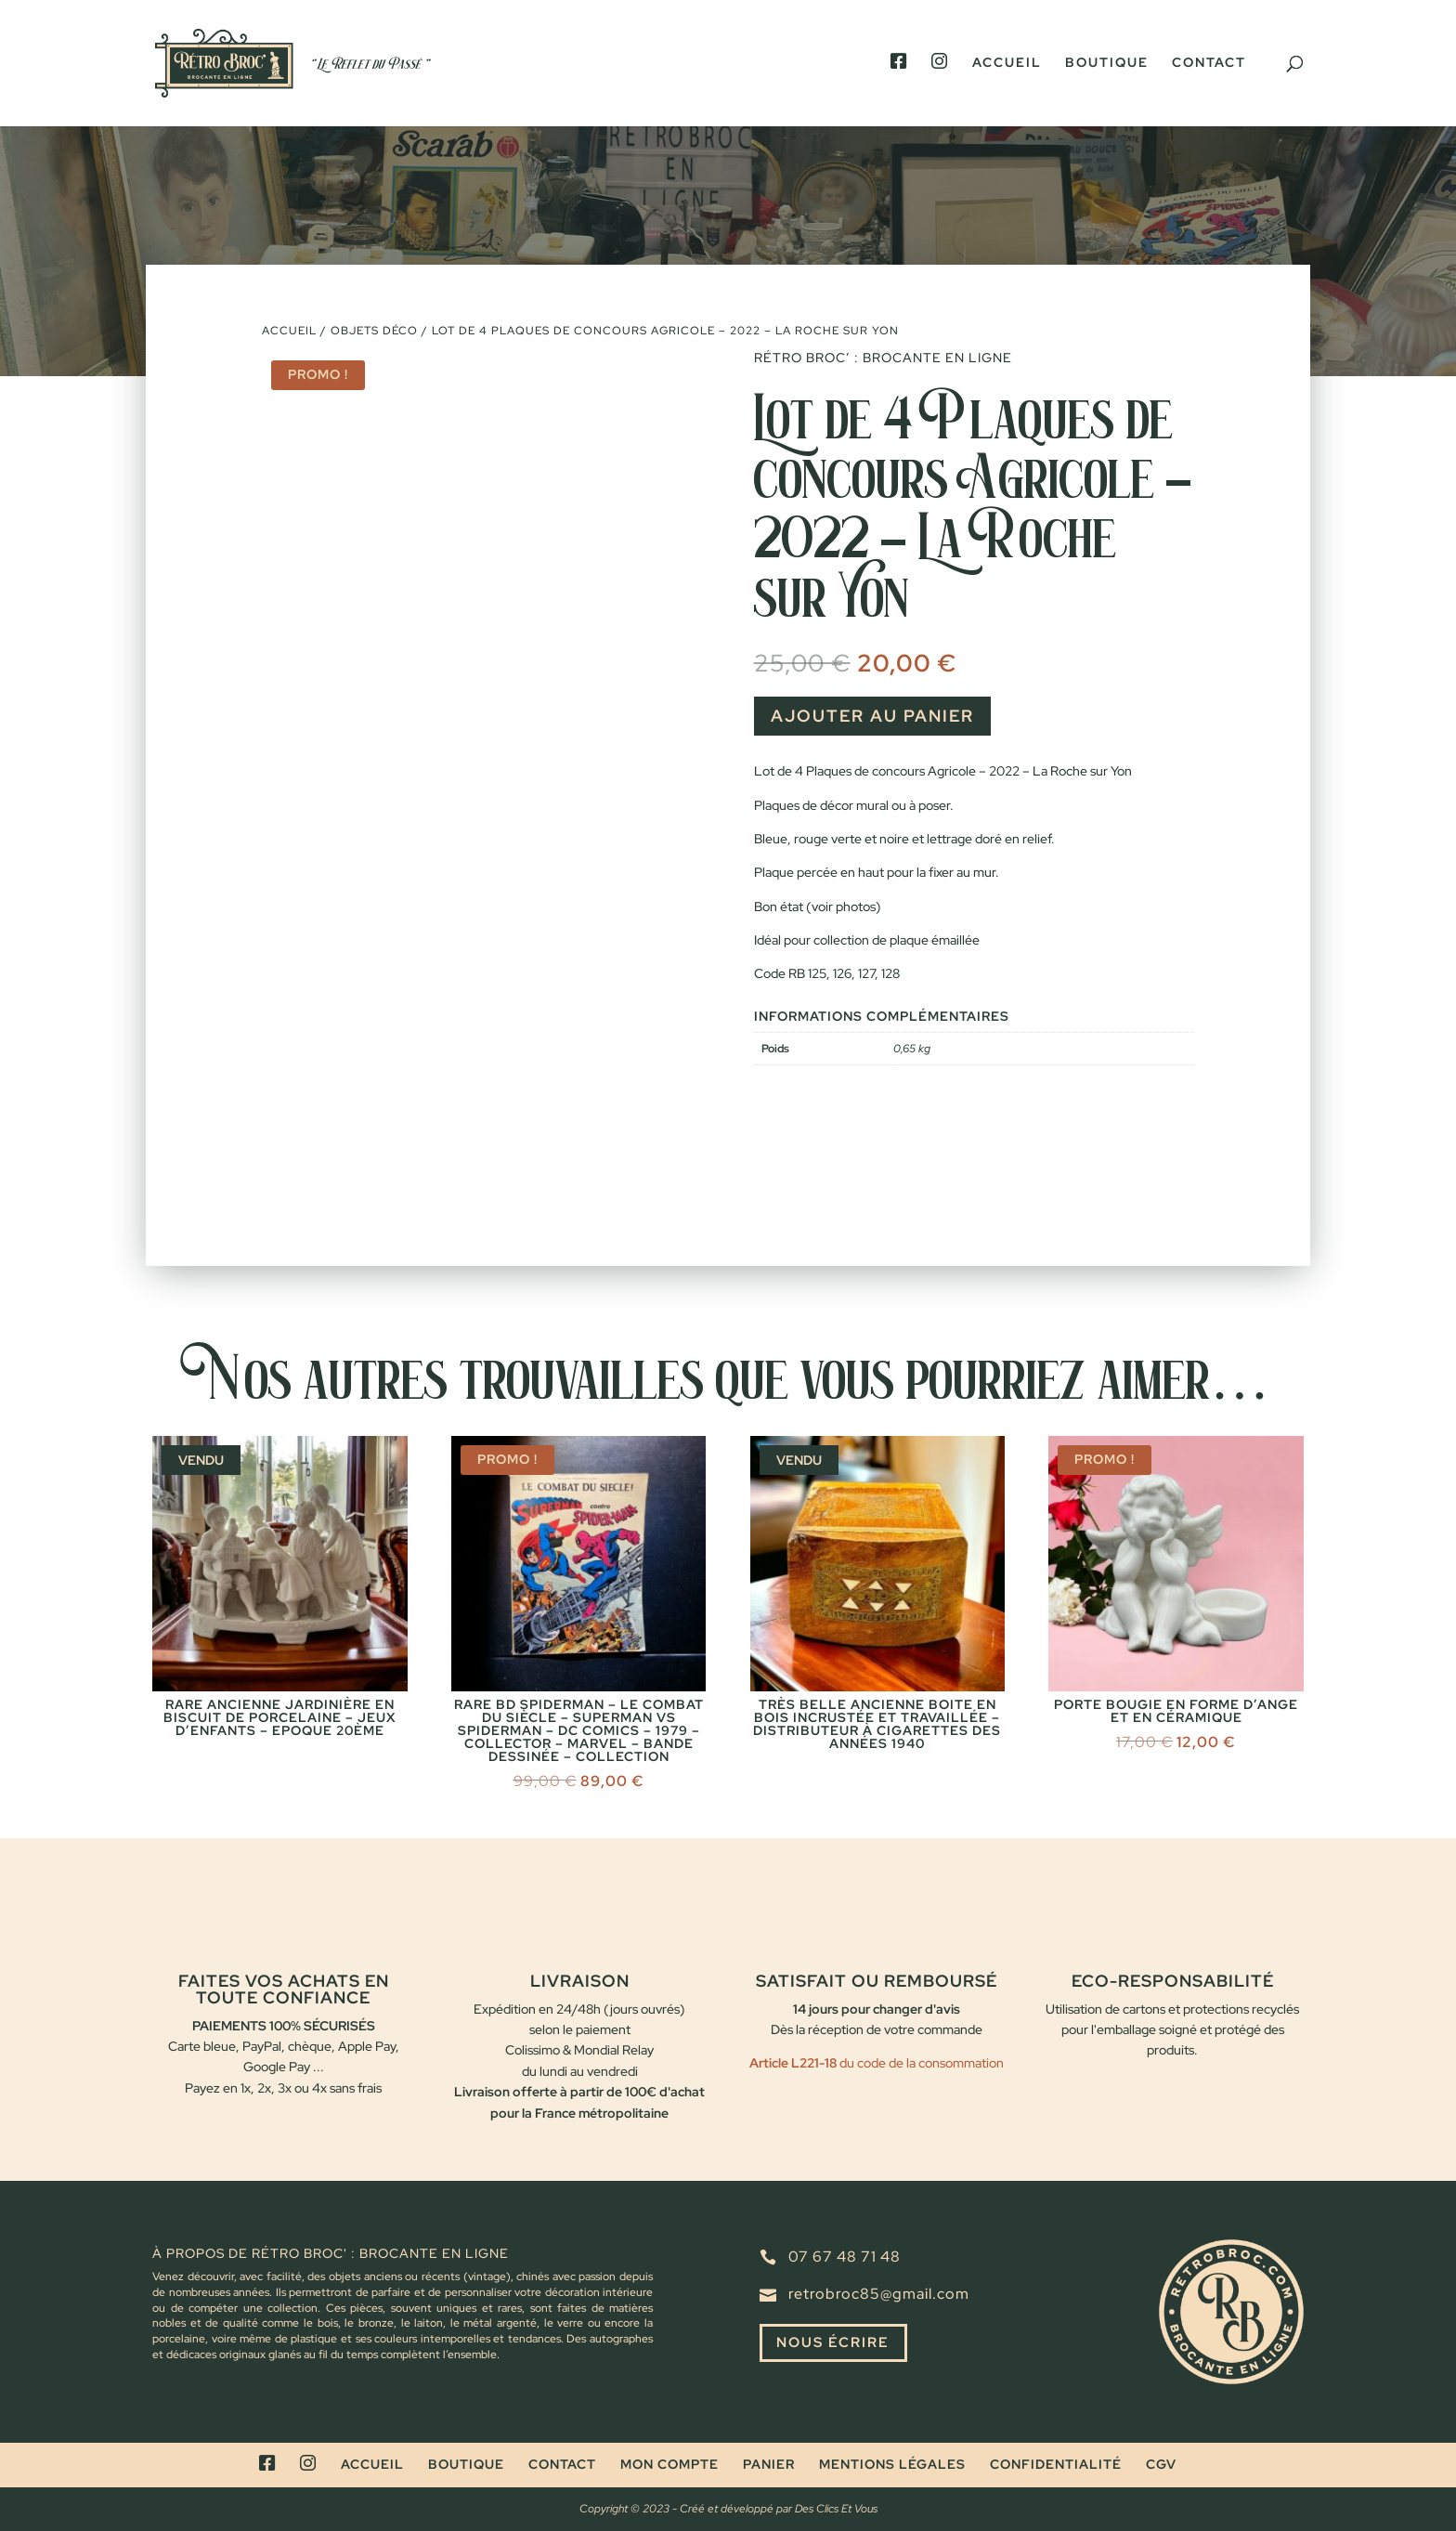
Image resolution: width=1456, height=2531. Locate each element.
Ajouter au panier (872, 715)
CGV (1161, 2464)
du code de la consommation (920, 2063)
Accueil (1007, 63)
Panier (769, 2464)
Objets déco (374, 330)
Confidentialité (1056, 2464)
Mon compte (669, 2464)
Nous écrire (836, 2344)
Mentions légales (892, 2464)
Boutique (1107, 63)
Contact (1209, 63)
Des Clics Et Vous (836, 2508)
